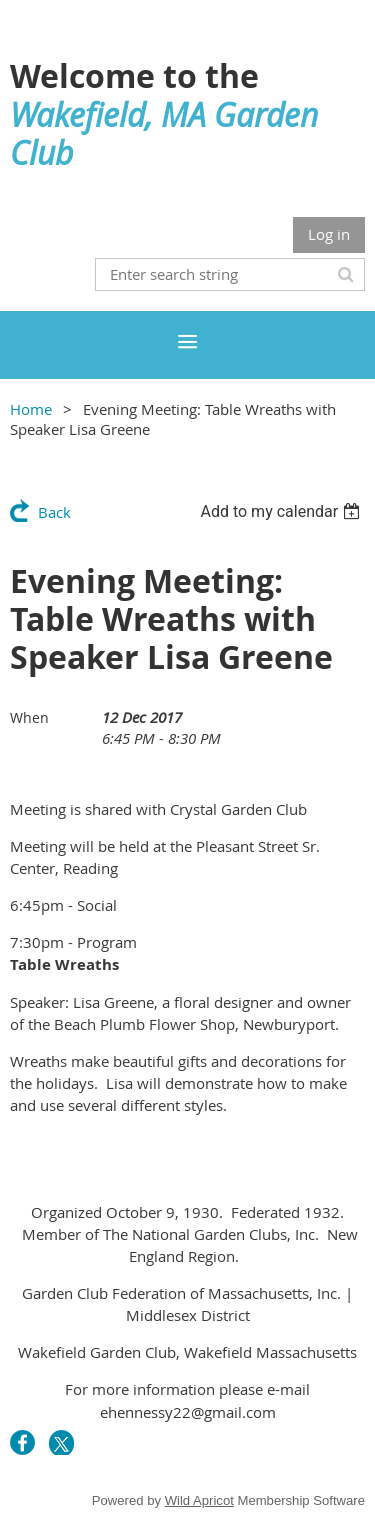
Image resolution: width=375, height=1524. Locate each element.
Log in (329, 234)
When (29, 717)
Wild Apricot (199, 1500)
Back (54, 512)
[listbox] (282, 511)
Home (31, 409)
